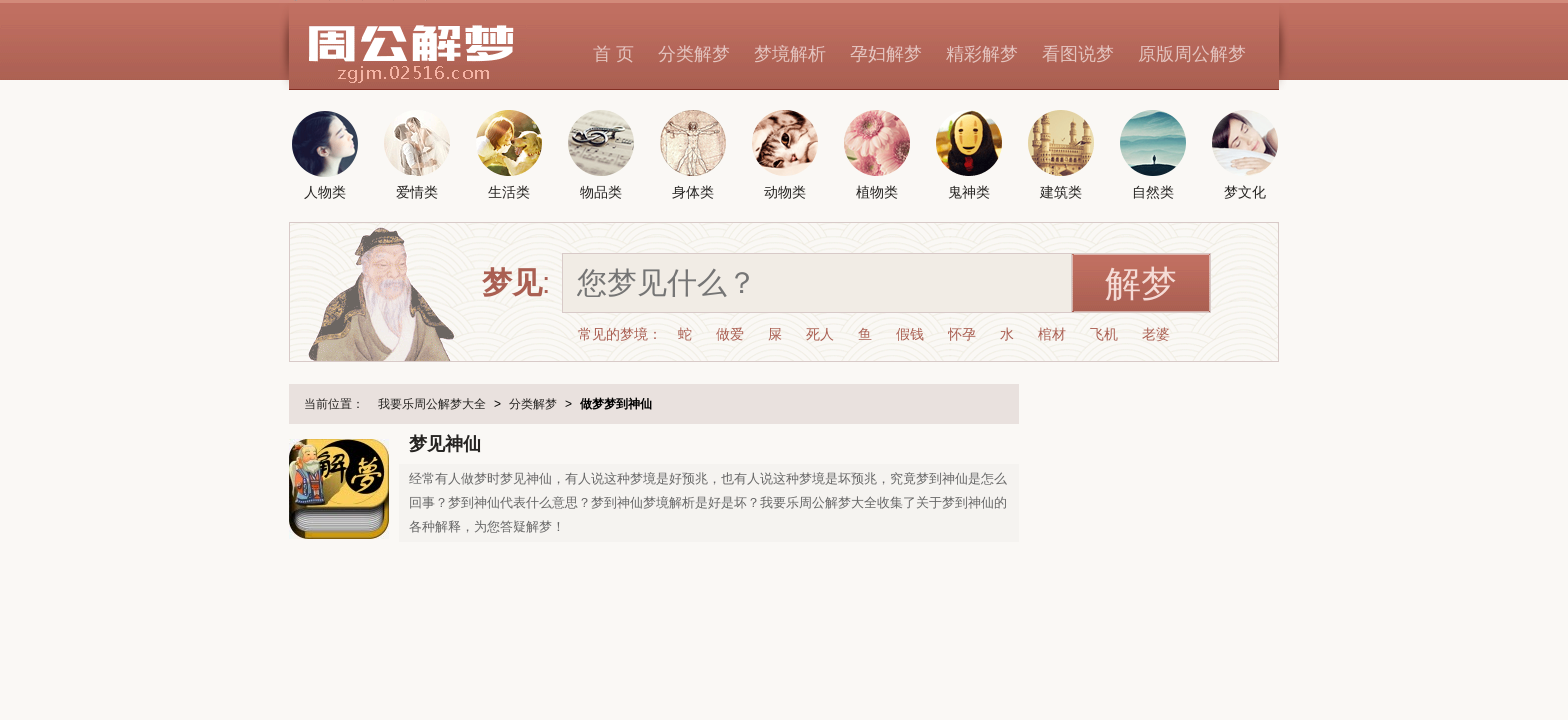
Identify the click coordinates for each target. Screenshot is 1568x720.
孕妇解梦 (886, 54)
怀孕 (962, 334)
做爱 (730, 334)
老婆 (1156, 334)
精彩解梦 (982, 54)
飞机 (1104, 334)
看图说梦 (1078, 54)
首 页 (613, 54)
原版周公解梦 (1192, 54)
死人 (820, 334)
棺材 (1052, 334)
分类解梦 (694, 54)
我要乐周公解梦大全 (432, 404)
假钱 (910, 334)
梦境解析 (790, 54)
